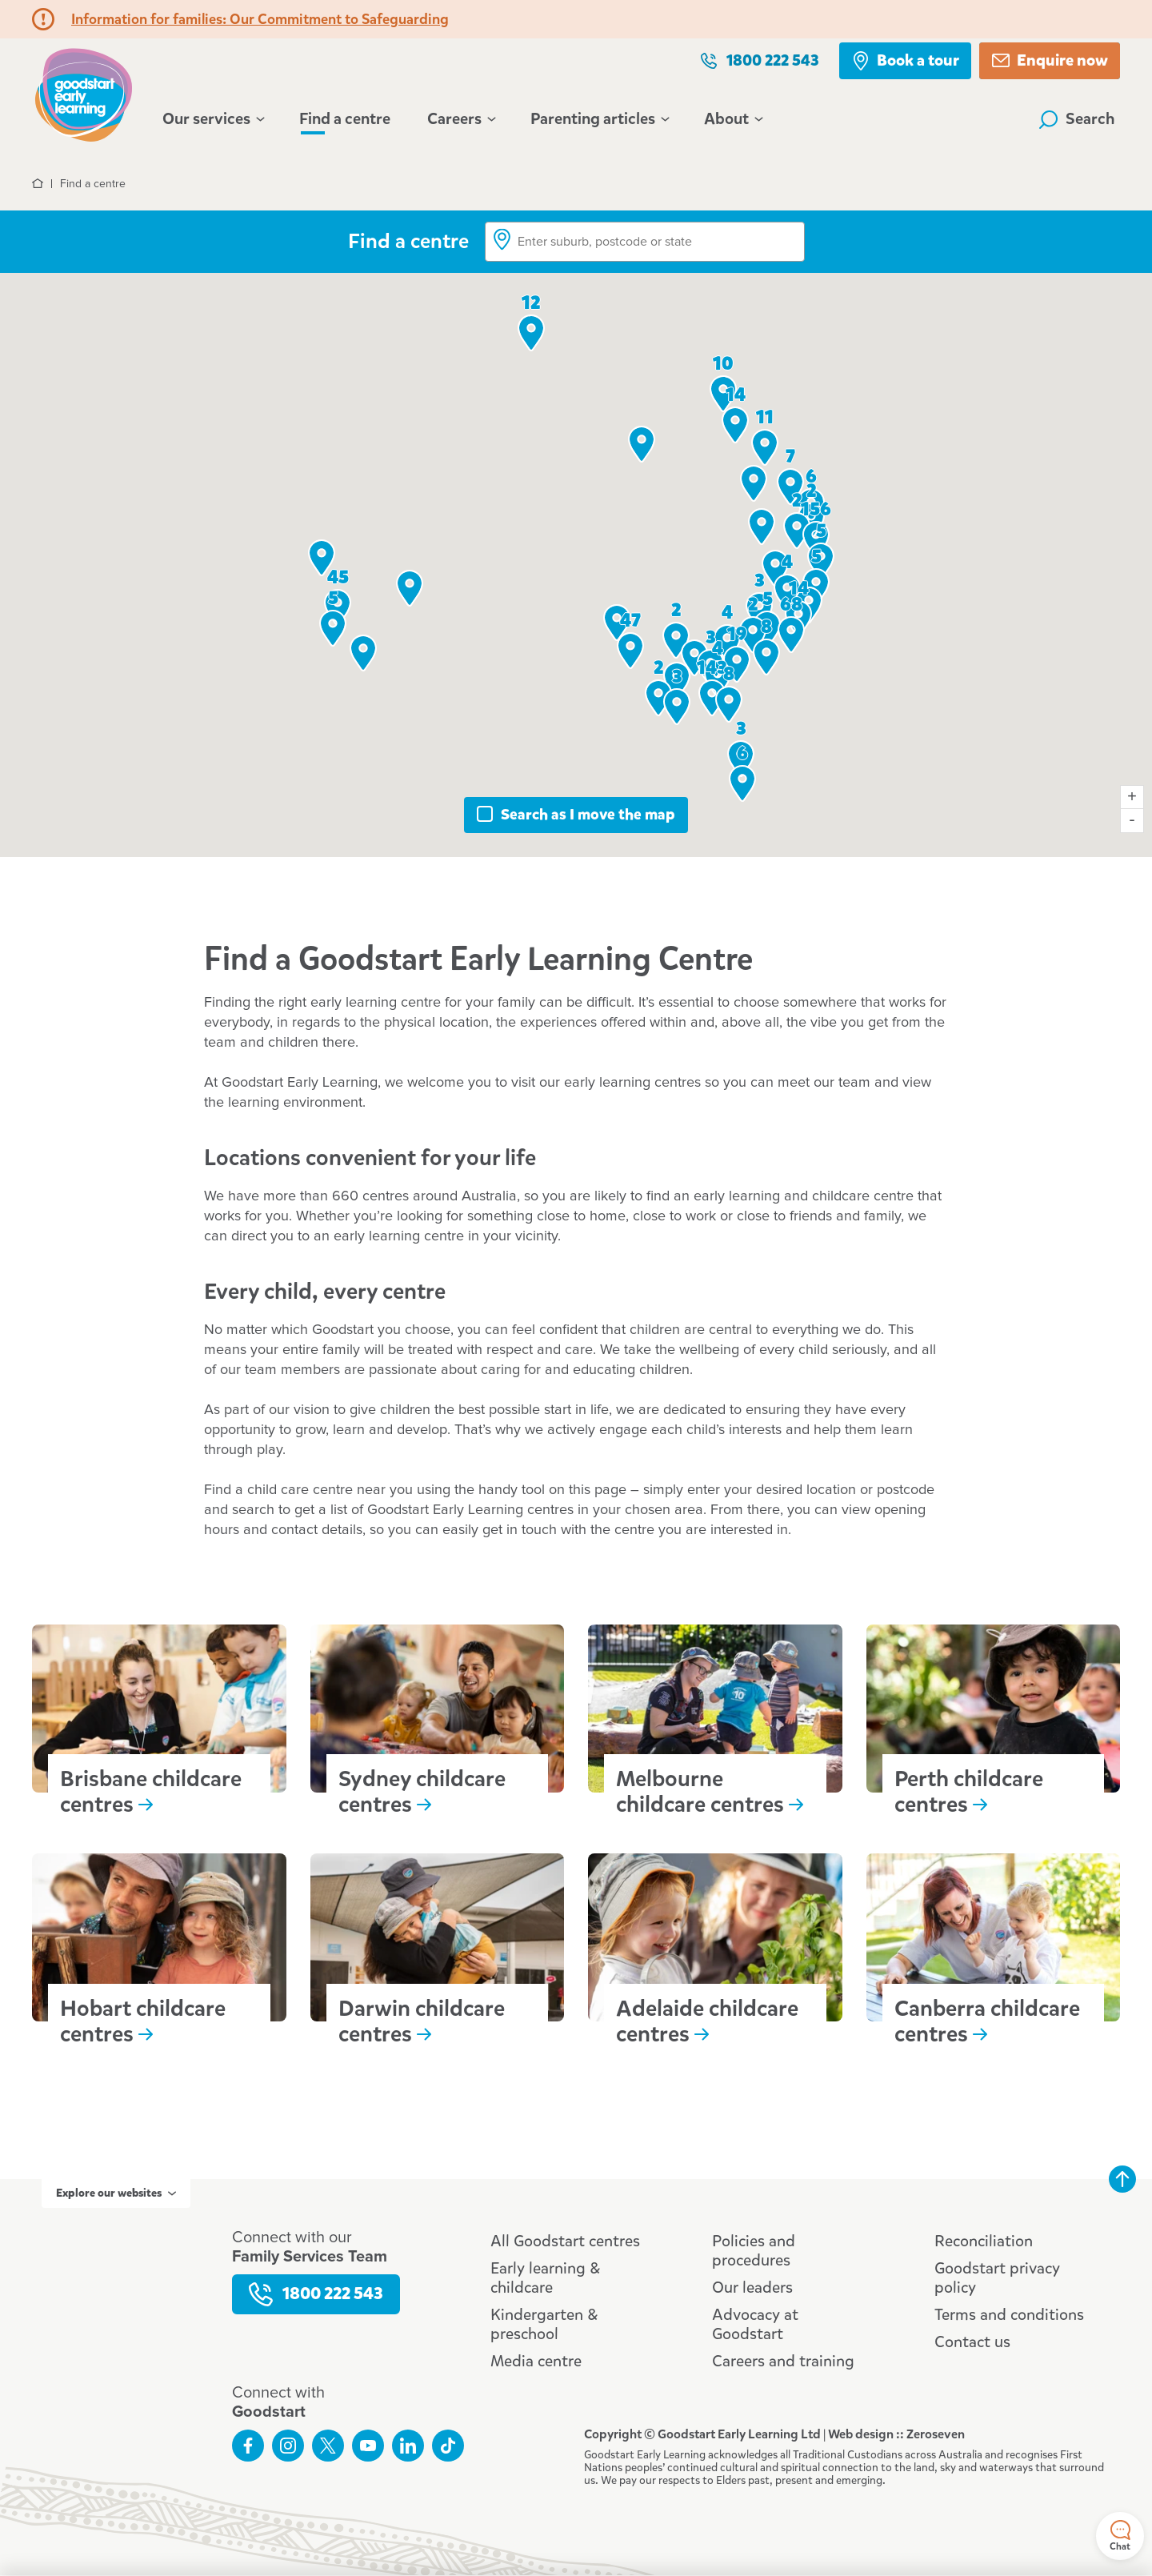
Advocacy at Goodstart (755, 2324)
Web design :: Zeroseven (896, 2434)
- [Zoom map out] (1132, 820)
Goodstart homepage (83, 92)
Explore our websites (116, 2193)
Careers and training (783, 2361)
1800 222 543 (759, 60)
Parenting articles (598, 119)
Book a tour (905, 60)
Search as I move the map (588, 814)
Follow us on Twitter (328, 2446)
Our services (212, 119)
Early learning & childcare (545, 2278)
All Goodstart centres (565, 2241)
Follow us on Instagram (288, 2446)
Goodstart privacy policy (997, 2278)
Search (1077, 119)
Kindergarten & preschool (544, 2324)
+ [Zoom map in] (1132, 797)
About (732, 119)
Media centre (536, 2361)
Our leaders (752, 2287)
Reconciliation (983, 2241)
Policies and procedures (753, 2250)
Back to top (1122, 2179)
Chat (1120, 2536)
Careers (460, 119)
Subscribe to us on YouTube (368, 2446)
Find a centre (344, 119)
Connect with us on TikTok (448, 2446)
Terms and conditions (1009, 2315)
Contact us (972, 2342)
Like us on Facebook (248, 2446)
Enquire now (1049, 60)
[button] (363, 653)
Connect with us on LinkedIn (408, 2446)
